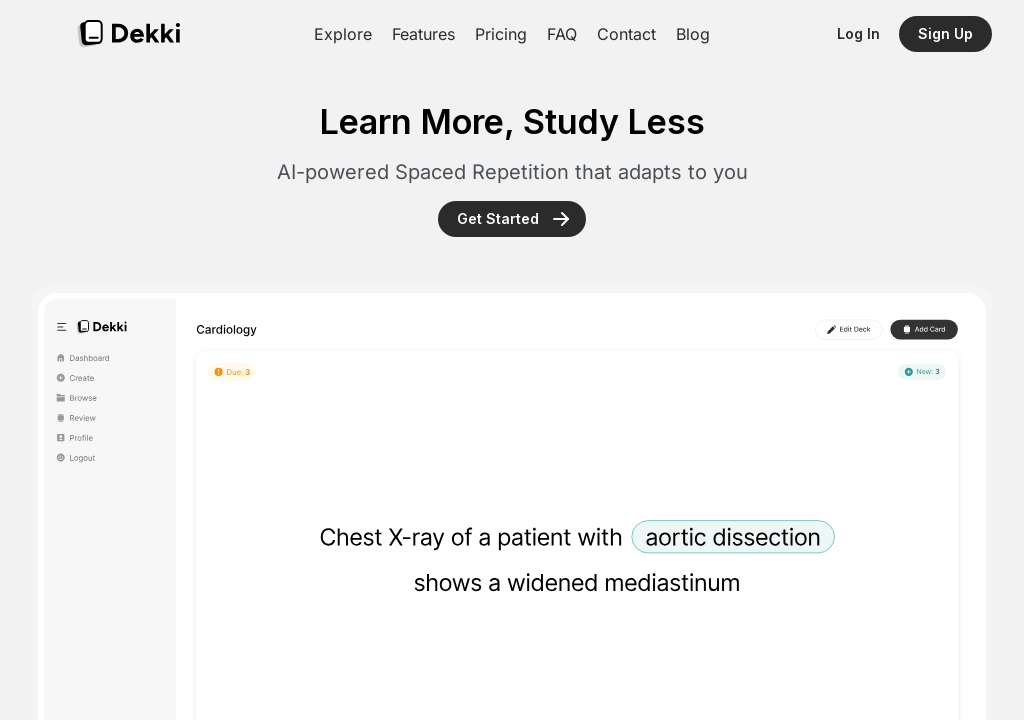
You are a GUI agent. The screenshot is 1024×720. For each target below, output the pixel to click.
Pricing (501, 34)
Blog (693, 34)
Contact (626, 34)
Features (423, 34)
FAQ (562, 34)
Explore (343, 34)
